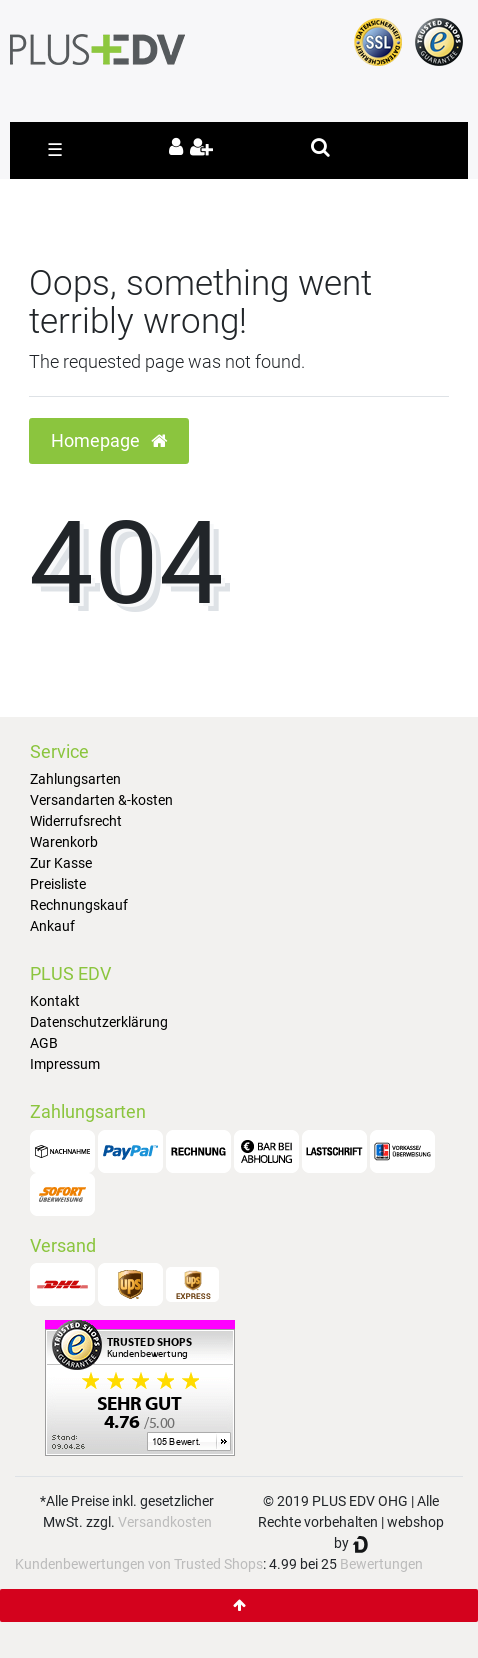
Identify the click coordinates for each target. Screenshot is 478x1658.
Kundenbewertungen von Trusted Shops (139, 1564)
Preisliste (58, 884)
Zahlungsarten (75, 779)
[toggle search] (320, 147)
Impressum (65, 1064)
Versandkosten (165, 1522)
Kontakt (55, 1001)
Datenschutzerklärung (99, 1022)
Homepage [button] (109, 441)
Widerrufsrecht (76, 821)
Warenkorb (64, 842)
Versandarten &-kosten (101, 800)
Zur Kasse (61, 863)
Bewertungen (381, 1564)
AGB (44, 1043)
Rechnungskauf (79, 905)
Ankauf (52, 926)
